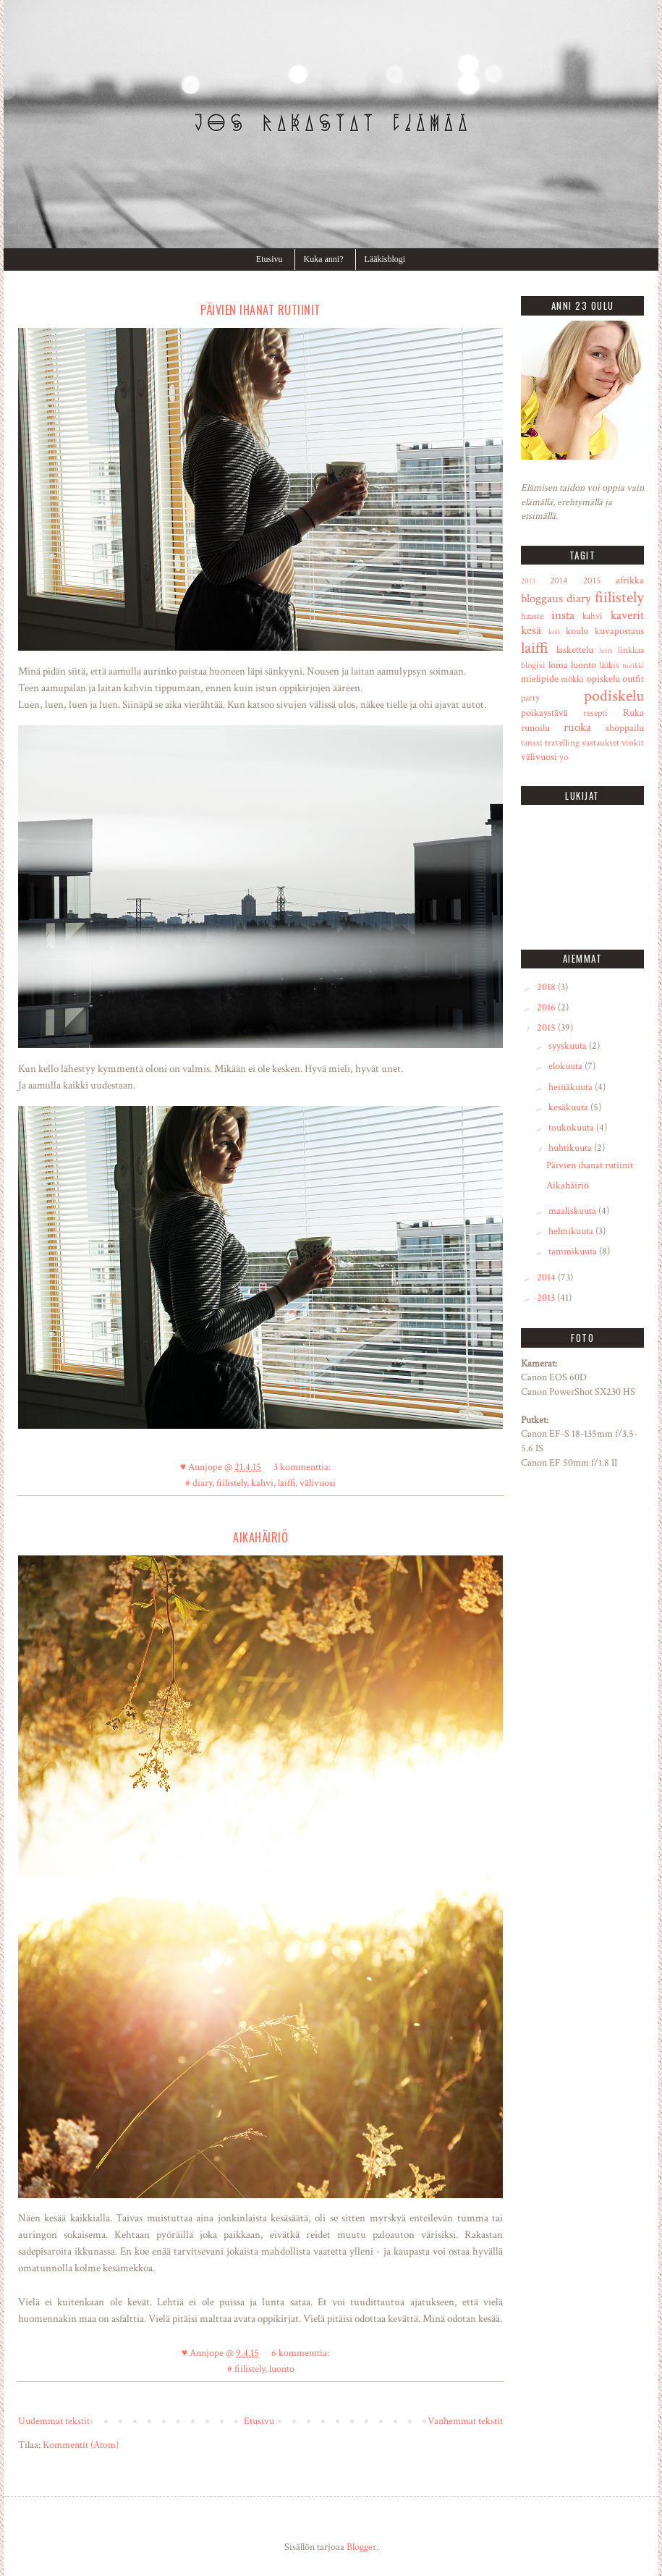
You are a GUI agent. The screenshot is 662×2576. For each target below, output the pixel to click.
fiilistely (231, 1483)
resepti (595, 713)
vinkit (632, 742)
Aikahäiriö (260, 1537)
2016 (547, 1007)
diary (202, 1483)
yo (563, 757)
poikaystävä (544, 712)
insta (562, 615)
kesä (531, 630)
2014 (558, 580)
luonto (281, 2369)
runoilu (535, 728)
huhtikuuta (571, 1147)
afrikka (630, 580)
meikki (633, 665)
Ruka (633, 712)
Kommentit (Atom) (81, 2445)
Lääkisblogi (385, 259)
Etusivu (269, 259)
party (530, 698)
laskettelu (574, 649)
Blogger (361, 2547)
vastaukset (600, 742)
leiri (605, 650)
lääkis (609, 665)
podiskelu (614, 695)
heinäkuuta (571, 1087)
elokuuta (566, 1066)
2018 (547, 987)
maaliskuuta (573, 1210)
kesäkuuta (569, 1107)
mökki (572, 679)
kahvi (262, 1483)
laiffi (286, 1483)
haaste (532, 616)
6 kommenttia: (300, 2353)
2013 (528, 580)
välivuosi (318, 1483)
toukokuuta (572, 1127)
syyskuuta (568, 1045)
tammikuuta (573, 1251)
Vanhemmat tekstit (465, 2421)
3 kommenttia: (302, 1467)
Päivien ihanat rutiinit (260, 309)
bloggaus (542, 599)
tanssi (532, 742)
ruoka (577, 727)
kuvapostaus (619, 631)
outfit (633, 678)
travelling (562, 742)
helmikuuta (571, 1231)
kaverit (627, 615)
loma (558, 665)
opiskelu (603, 678)
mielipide (540, 678)
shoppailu (625, 728)
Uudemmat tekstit (54, 2421)
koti (554, 631)
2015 (592, 580)
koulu (577, 631)
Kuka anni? (324, 259)
